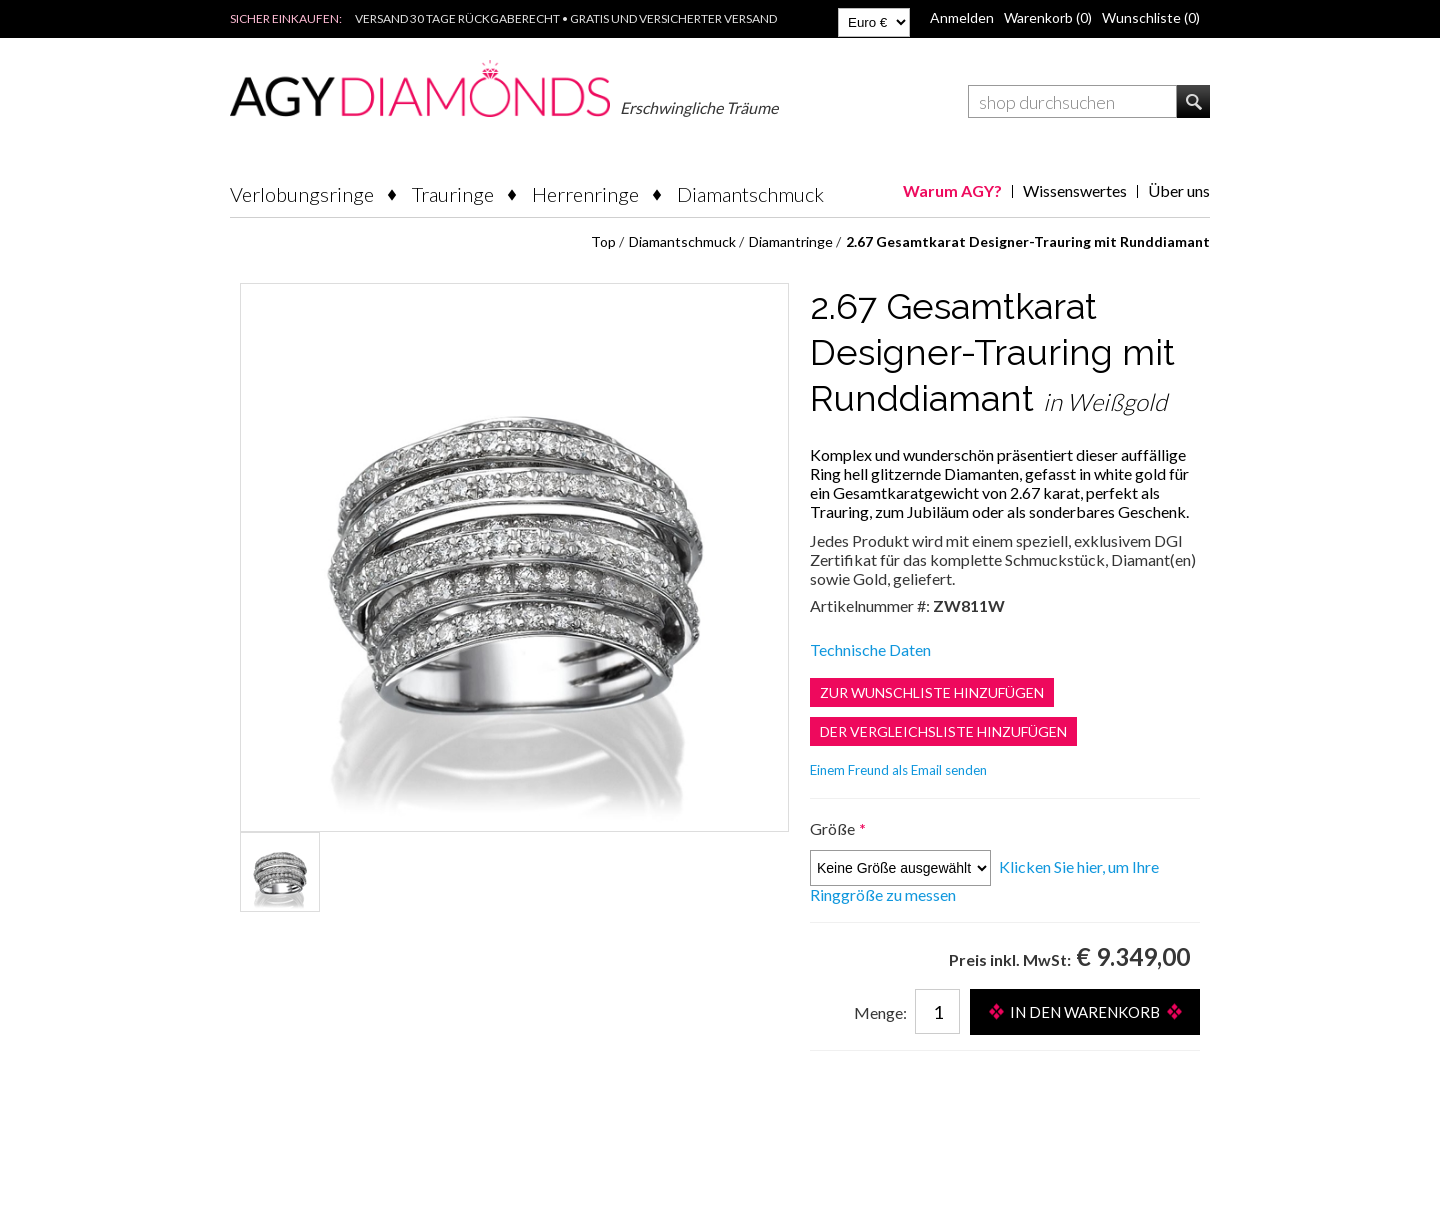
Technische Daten (870, 649)
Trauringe (453, 194)
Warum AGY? (952, 190)
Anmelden (962, 17)
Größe (834, 828)
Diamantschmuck (750, 194)
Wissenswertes (1075, 190)
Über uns (1179, 190)
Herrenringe (585, 194)
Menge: (880, 1012)
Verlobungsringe (302, 194)
